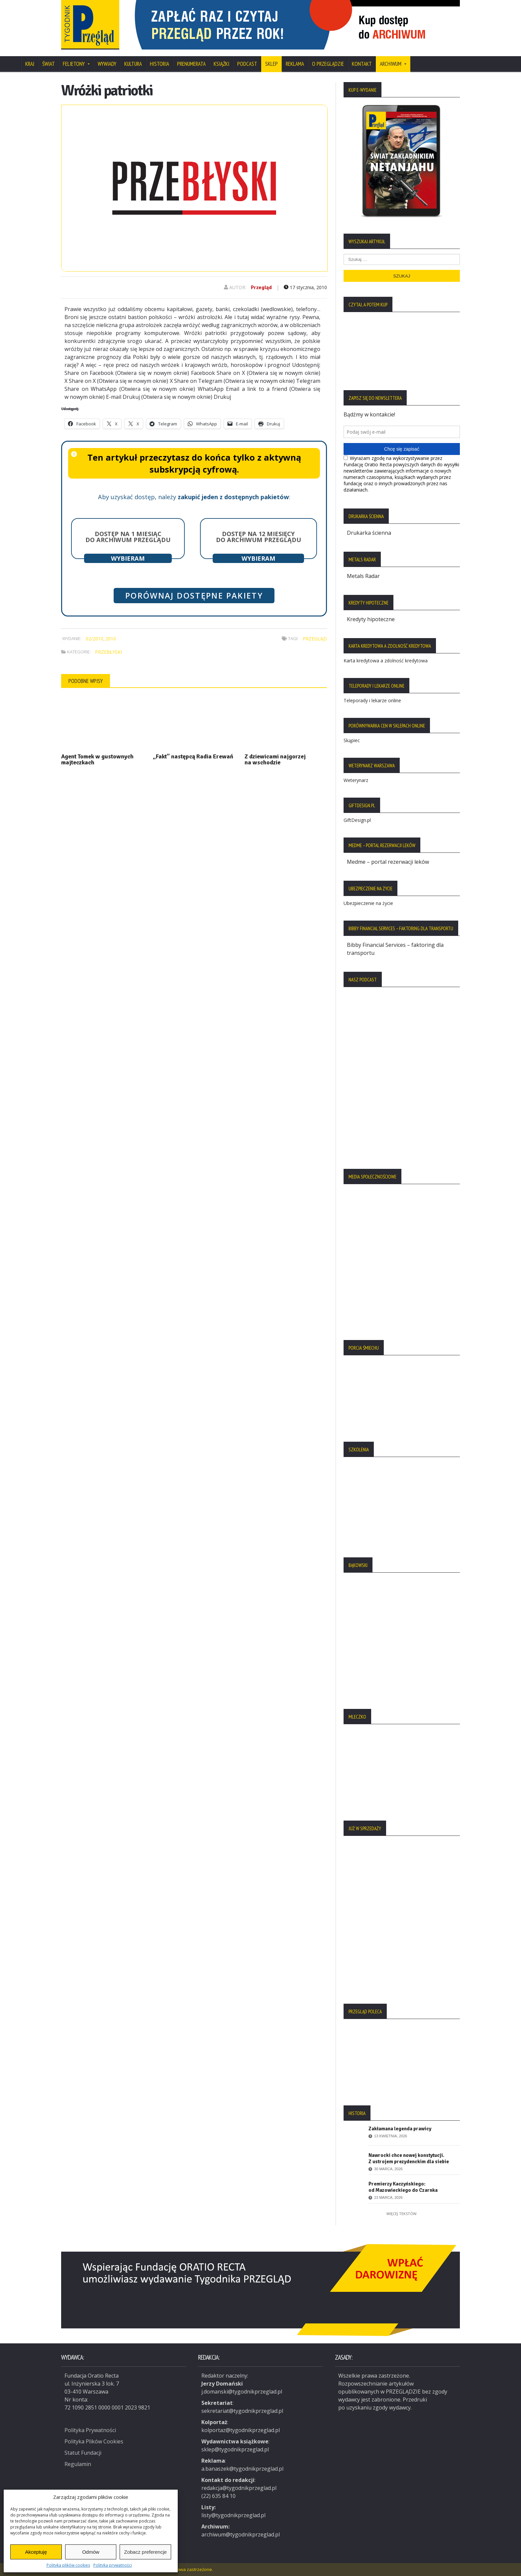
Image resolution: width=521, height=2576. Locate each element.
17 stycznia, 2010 (305, 287)
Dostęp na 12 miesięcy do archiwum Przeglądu (258, 537)
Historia (159, 63)
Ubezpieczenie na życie (368, 903)
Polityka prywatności (112, 2565)
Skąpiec (352, 740)
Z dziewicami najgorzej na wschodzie (275, 759)
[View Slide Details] (294, 25)
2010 (110, 638)
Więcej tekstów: (401, 2213)
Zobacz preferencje (145, 2552)
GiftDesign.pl (357, 820)
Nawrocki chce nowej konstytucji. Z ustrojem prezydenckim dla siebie (408, 2158)
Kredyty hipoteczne (371, 619)
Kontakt (362, 63)
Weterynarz (356, 780)
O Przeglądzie (328, 63)
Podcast (247, 63)
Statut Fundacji (82, 2451)
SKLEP (271, 63)
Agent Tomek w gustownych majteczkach (97, 759)
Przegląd (261, 287)
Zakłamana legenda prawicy (399, 2129)
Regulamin (77, 2463)
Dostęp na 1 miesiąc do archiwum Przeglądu (127, 537)
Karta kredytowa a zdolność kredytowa (386, 660)
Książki (221, 63)
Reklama (295, 63)
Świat (48, 63)
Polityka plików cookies (68, 2565)
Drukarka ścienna (369, 532)
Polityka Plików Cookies (93, 2440)
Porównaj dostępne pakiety (194, 595)
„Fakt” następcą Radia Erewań (193, 756)
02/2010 (94, 638)
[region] (294, 25)
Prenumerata (191, 63)
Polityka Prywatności (90, 2429)
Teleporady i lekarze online (372, 700)
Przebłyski (108, 652)
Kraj (29, 63)
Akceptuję (36, 2552)
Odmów (90, 2552)
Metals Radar (363, 576)
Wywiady (107, 63)
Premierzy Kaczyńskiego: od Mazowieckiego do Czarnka (403, 2187)
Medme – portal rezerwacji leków (388, 861)
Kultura (133, 63)
